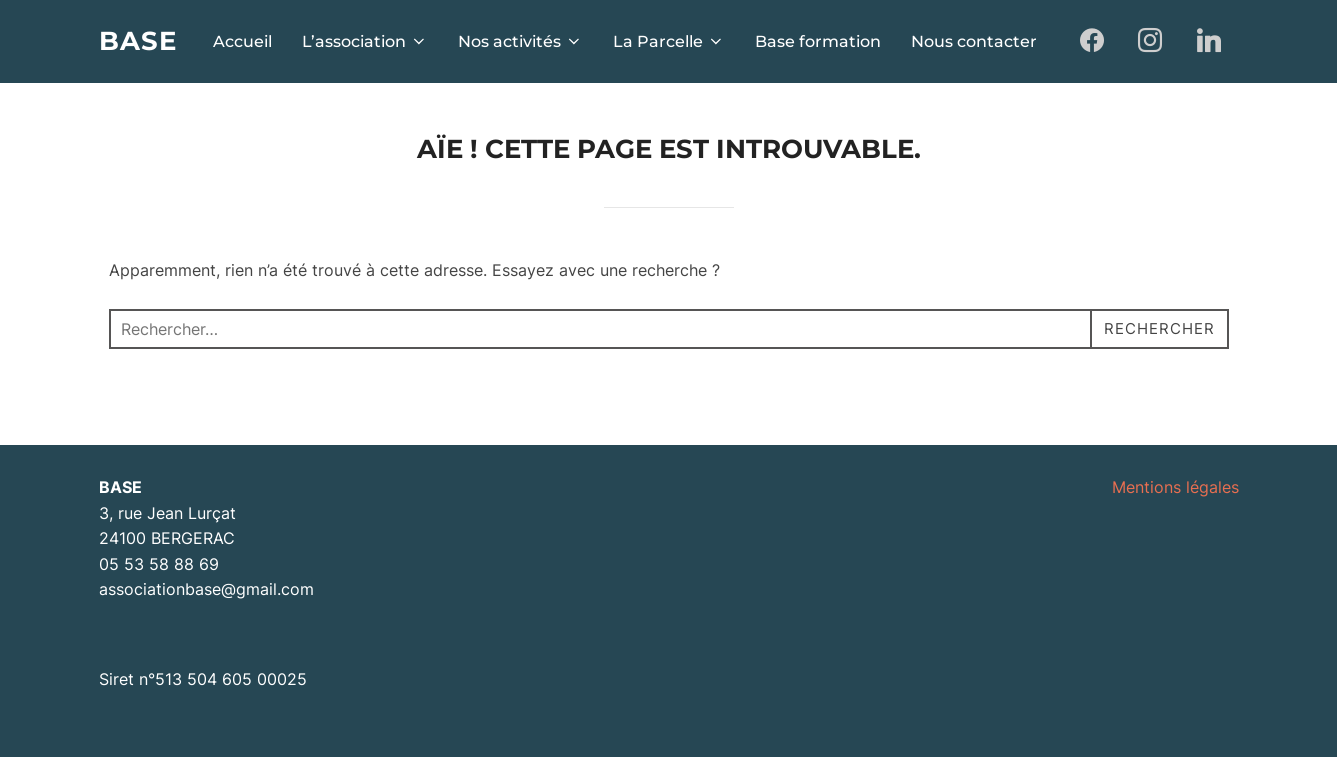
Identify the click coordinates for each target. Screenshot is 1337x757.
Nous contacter (974, 41)
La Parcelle (669, 41)
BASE (138, 41)
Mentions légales (1175, 487)
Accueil (242, 41)
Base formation (818, 41)
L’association (365, 41)
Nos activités (520, 41)
